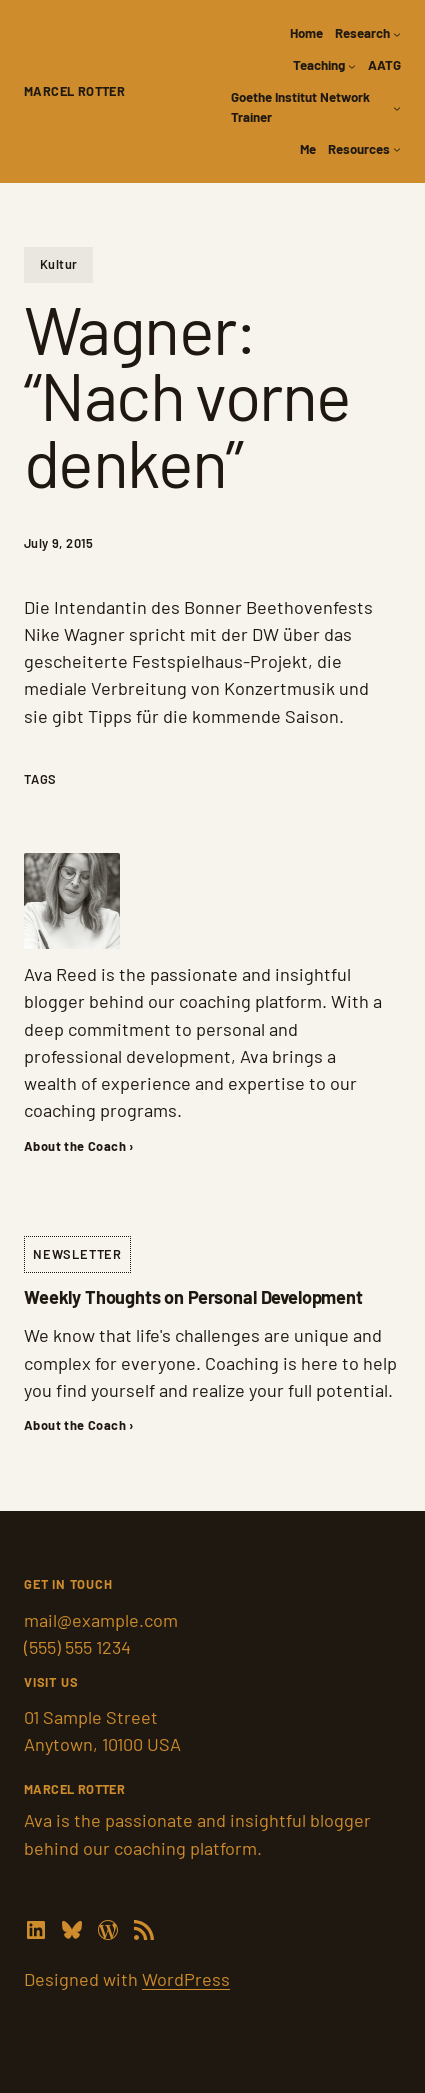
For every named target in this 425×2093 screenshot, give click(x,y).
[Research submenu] (397, 34)
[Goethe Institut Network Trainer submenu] (397, 108)
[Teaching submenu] (352, 66)
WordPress (186, 1979)
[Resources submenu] (397, 149)
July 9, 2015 (59, 543)
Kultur (58, 264)
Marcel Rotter (74, 91)
